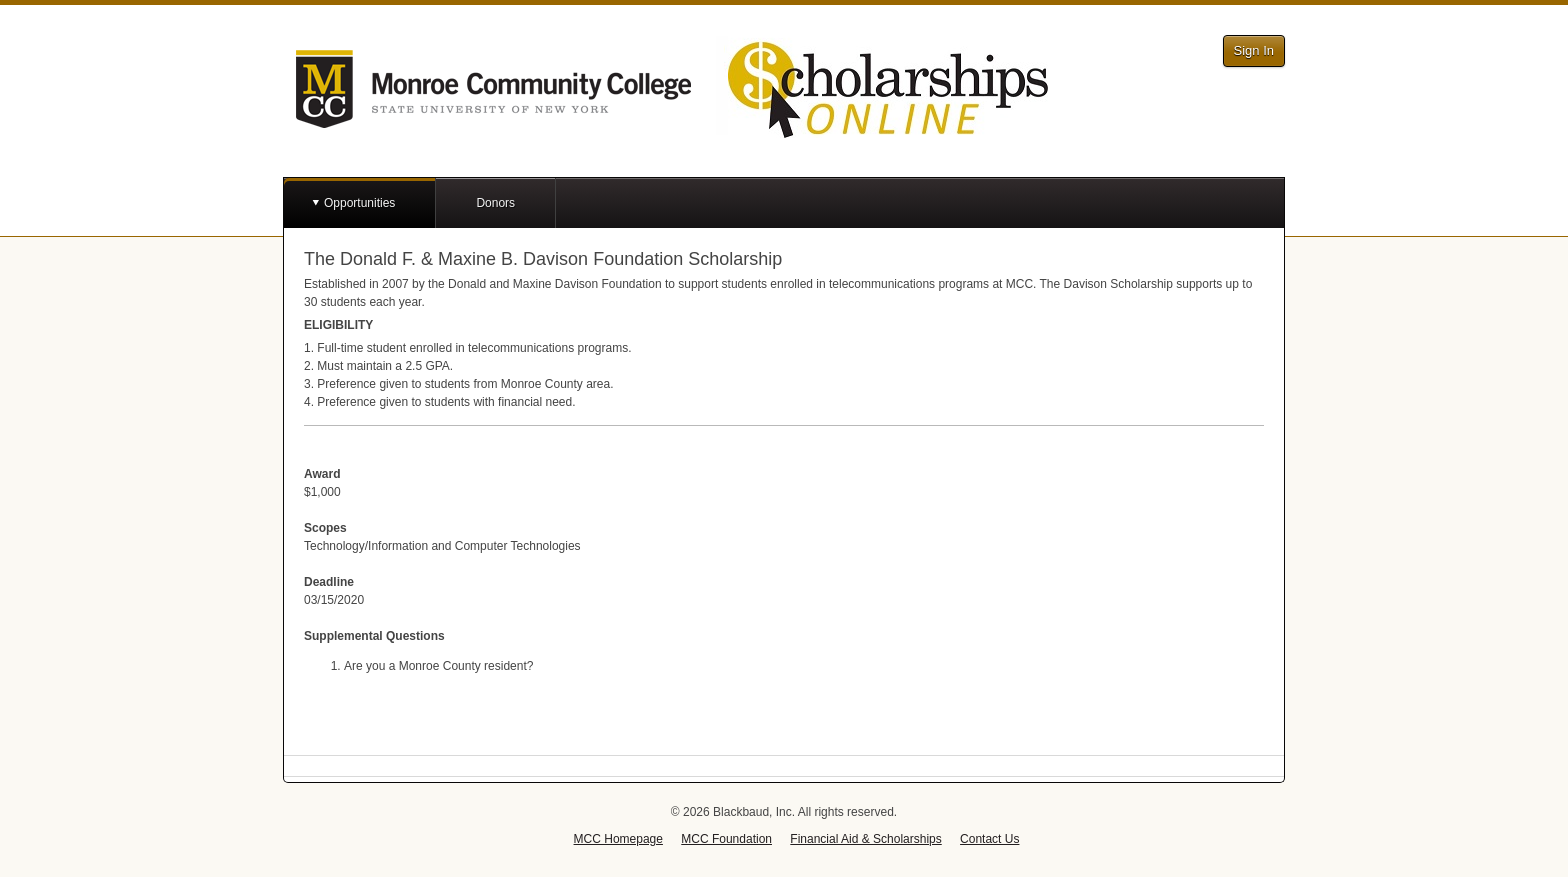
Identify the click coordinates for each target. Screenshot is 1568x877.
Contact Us (989, 839)
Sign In (1254, 50)
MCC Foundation (726, 839)
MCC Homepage (618, 839)
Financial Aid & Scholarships (865, 839)
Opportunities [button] (359, 203)
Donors (495, 203)
